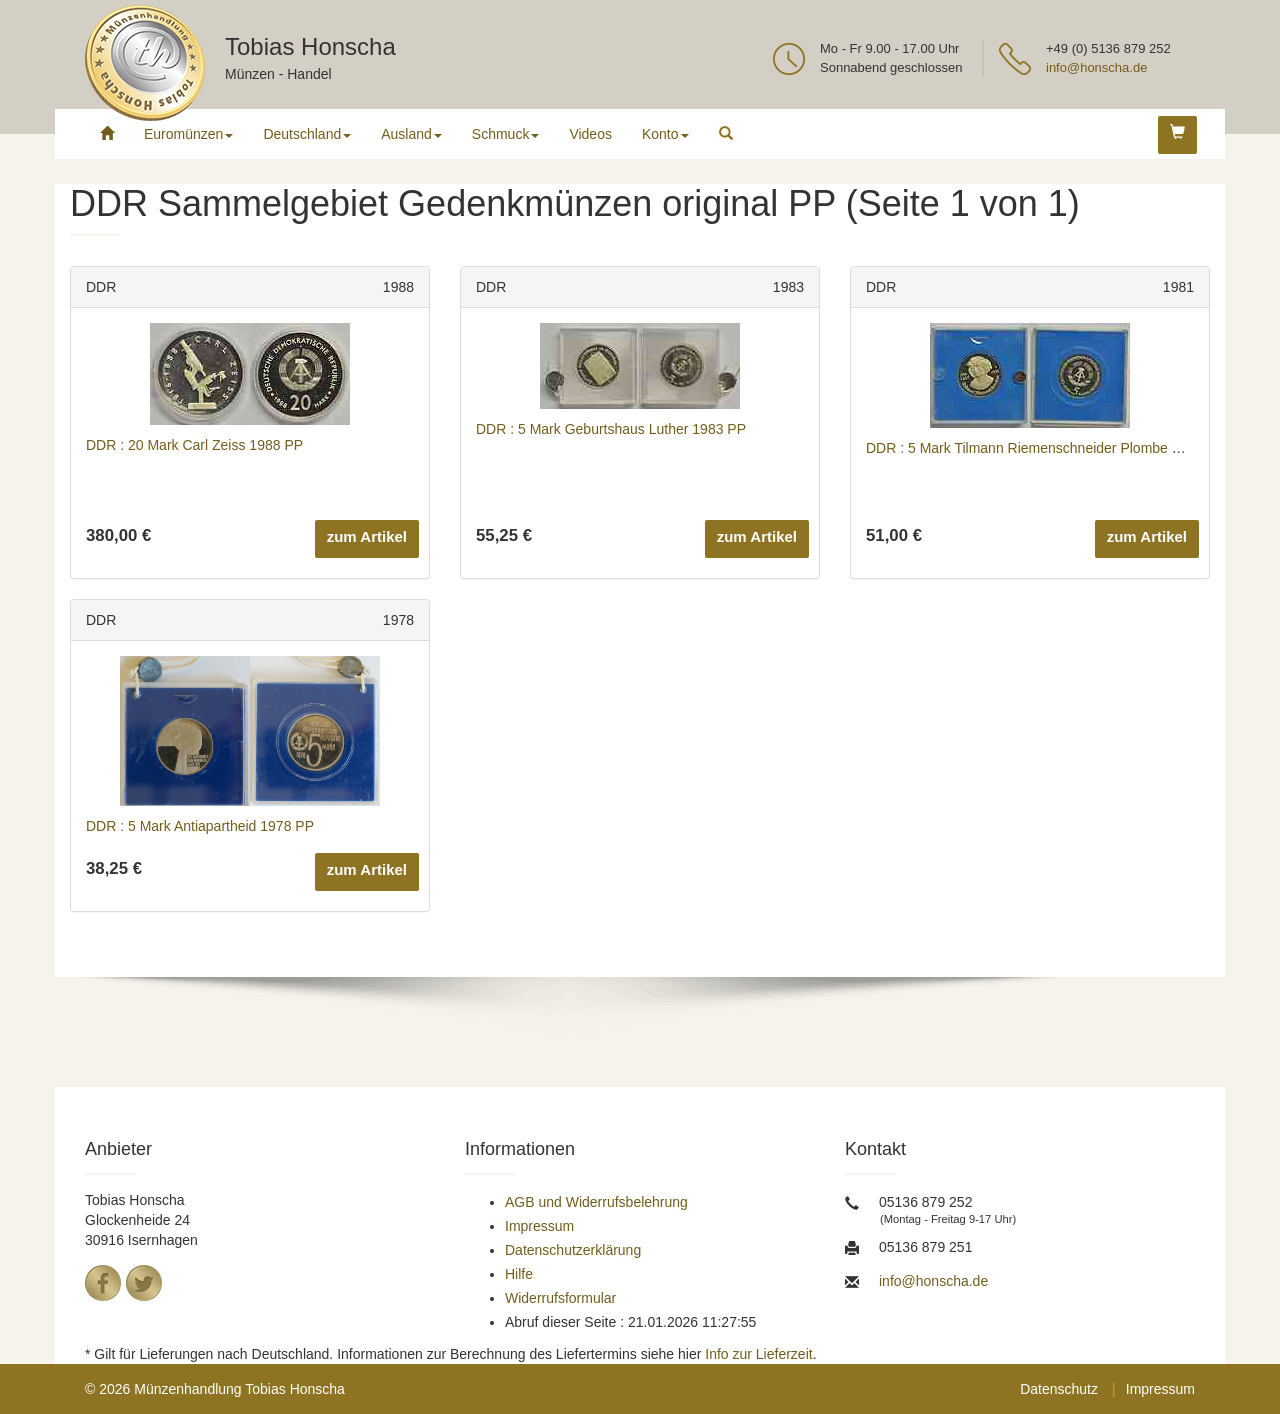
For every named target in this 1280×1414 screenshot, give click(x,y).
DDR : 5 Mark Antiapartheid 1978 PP (200, 826)
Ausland (411, 134)
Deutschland (307, 134)
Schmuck (506, 134)
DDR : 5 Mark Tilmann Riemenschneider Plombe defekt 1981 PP (1067, 448)
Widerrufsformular (560, 1298)
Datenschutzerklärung (573, 1250)
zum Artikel (367, 536)
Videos (590, 134)
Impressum (539, 1226)
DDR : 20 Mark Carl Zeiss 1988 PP (194, 445)
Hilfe (519, 1274)
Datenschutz (1059, 1389)
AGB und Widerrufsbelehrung (596, 1202)
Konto (665, 134)
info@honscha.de (1096, 67)
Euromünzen (188, 134)
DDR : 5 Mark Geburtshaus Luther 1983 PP (611, 429)
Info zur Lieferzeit (758, 1354)
